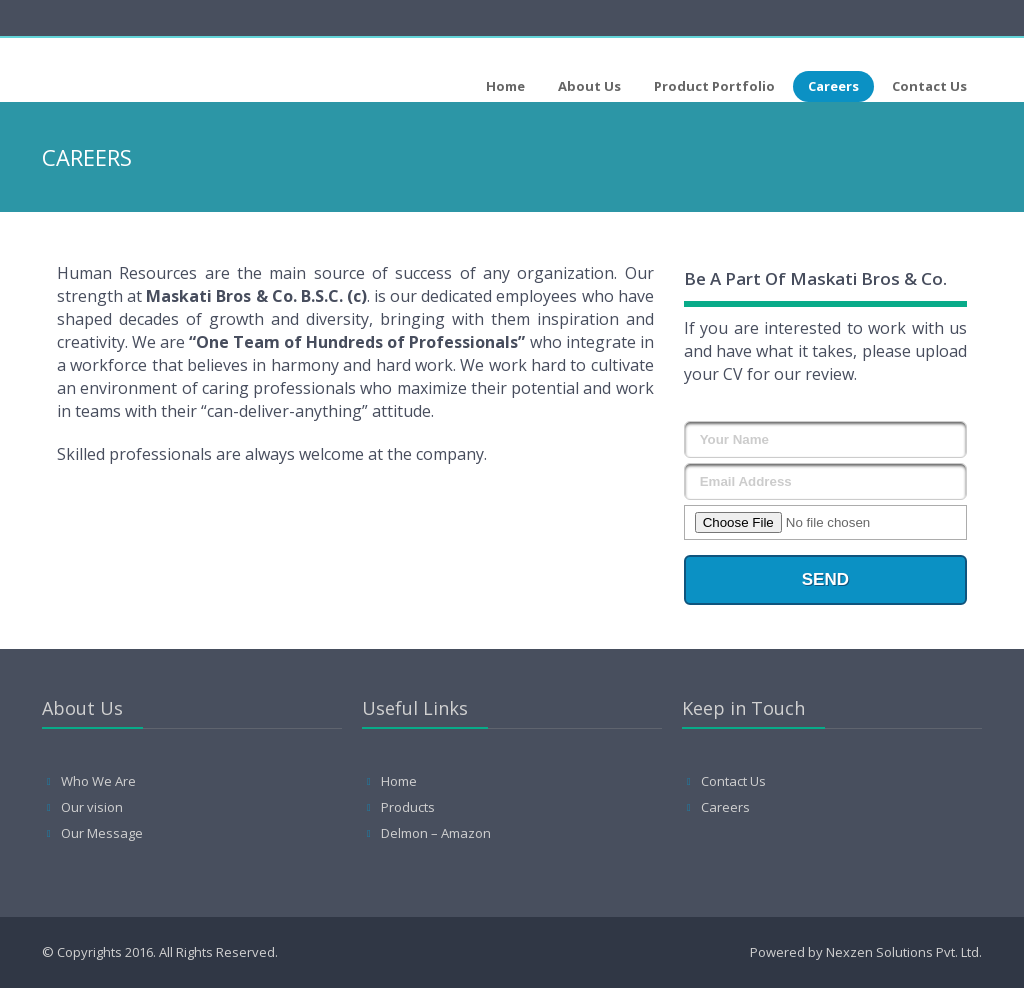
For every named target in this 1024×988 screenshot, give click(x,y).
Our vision (92, 807)
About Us (589, 86)
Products (408, 807)
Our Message (102, 833)
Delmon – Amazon (436, 833)
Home (505, 86)
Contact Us (929, 86)
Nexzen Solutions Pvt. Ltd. (904, 952)
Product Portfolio (714, 86)
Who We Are (98, 781)
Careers (833, 86)
